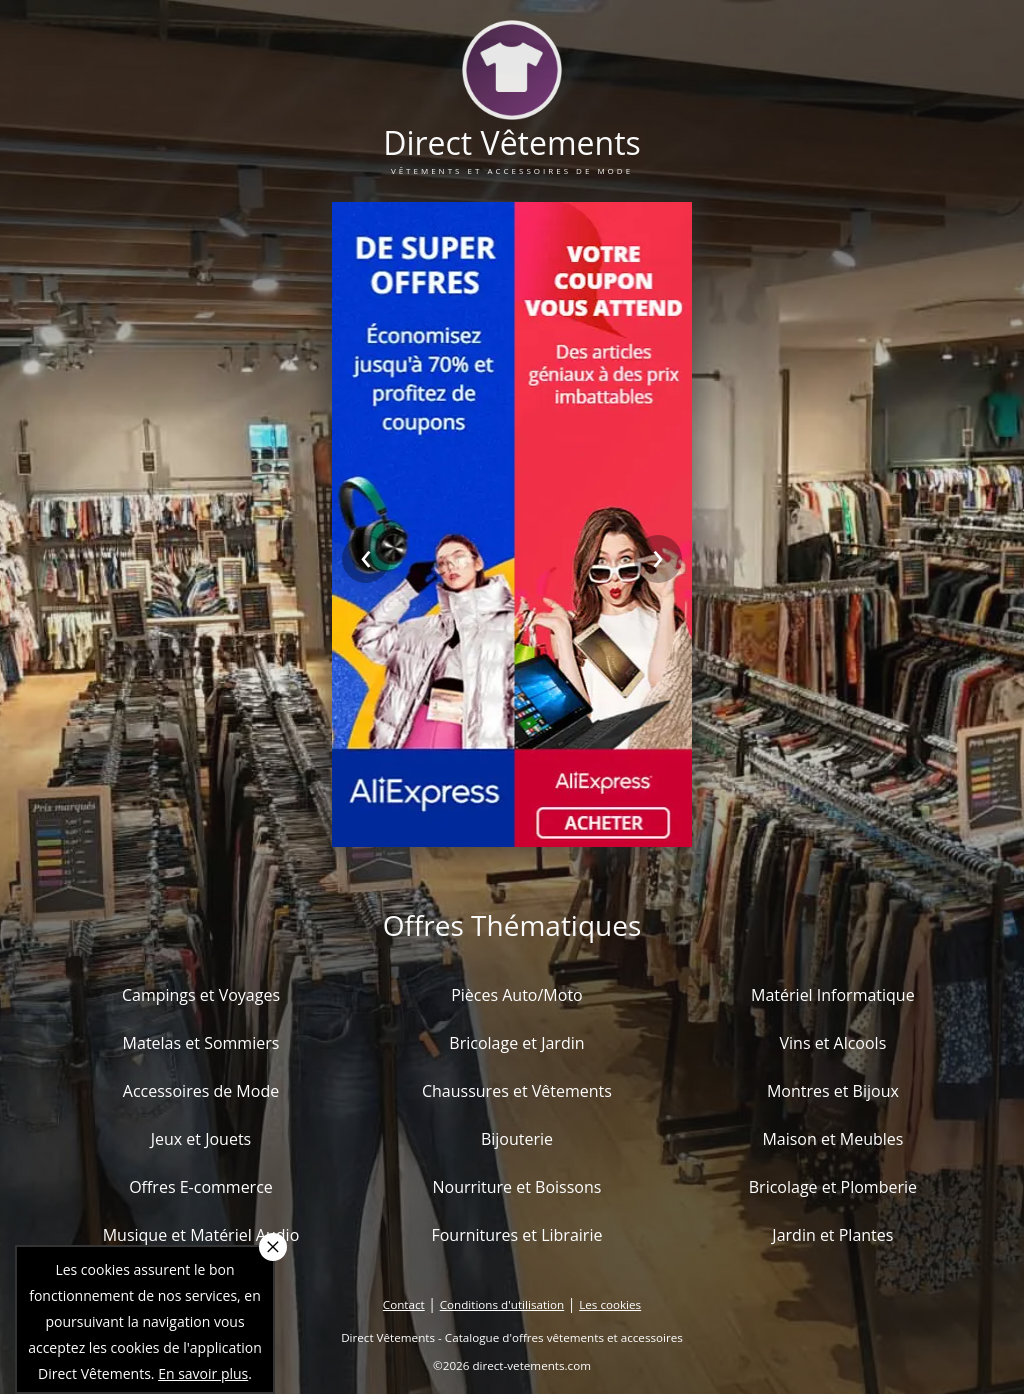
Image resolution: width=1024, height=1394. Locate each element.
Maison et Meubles (832, 1139)
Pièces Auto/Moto (517, 995)
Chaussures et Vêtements (517, 1091)
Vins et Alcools (833, 1043)
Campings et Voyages (201, 995)
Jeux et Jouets (201, 1139)
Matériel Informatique (833, 995)
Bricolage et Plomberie (833, 1187)
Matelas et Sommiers (201, 1043)
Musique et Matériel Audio (201, 1235)
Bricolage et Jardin (516, 1043)
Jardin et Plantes (832, 1235)
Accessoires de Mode (201, 1091)
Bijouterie (517, 1139)
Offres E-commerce (201, 1187)
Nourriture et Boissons (516, 1187)
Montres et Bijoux (833, 1091)
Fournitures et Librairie (516, 1235)
